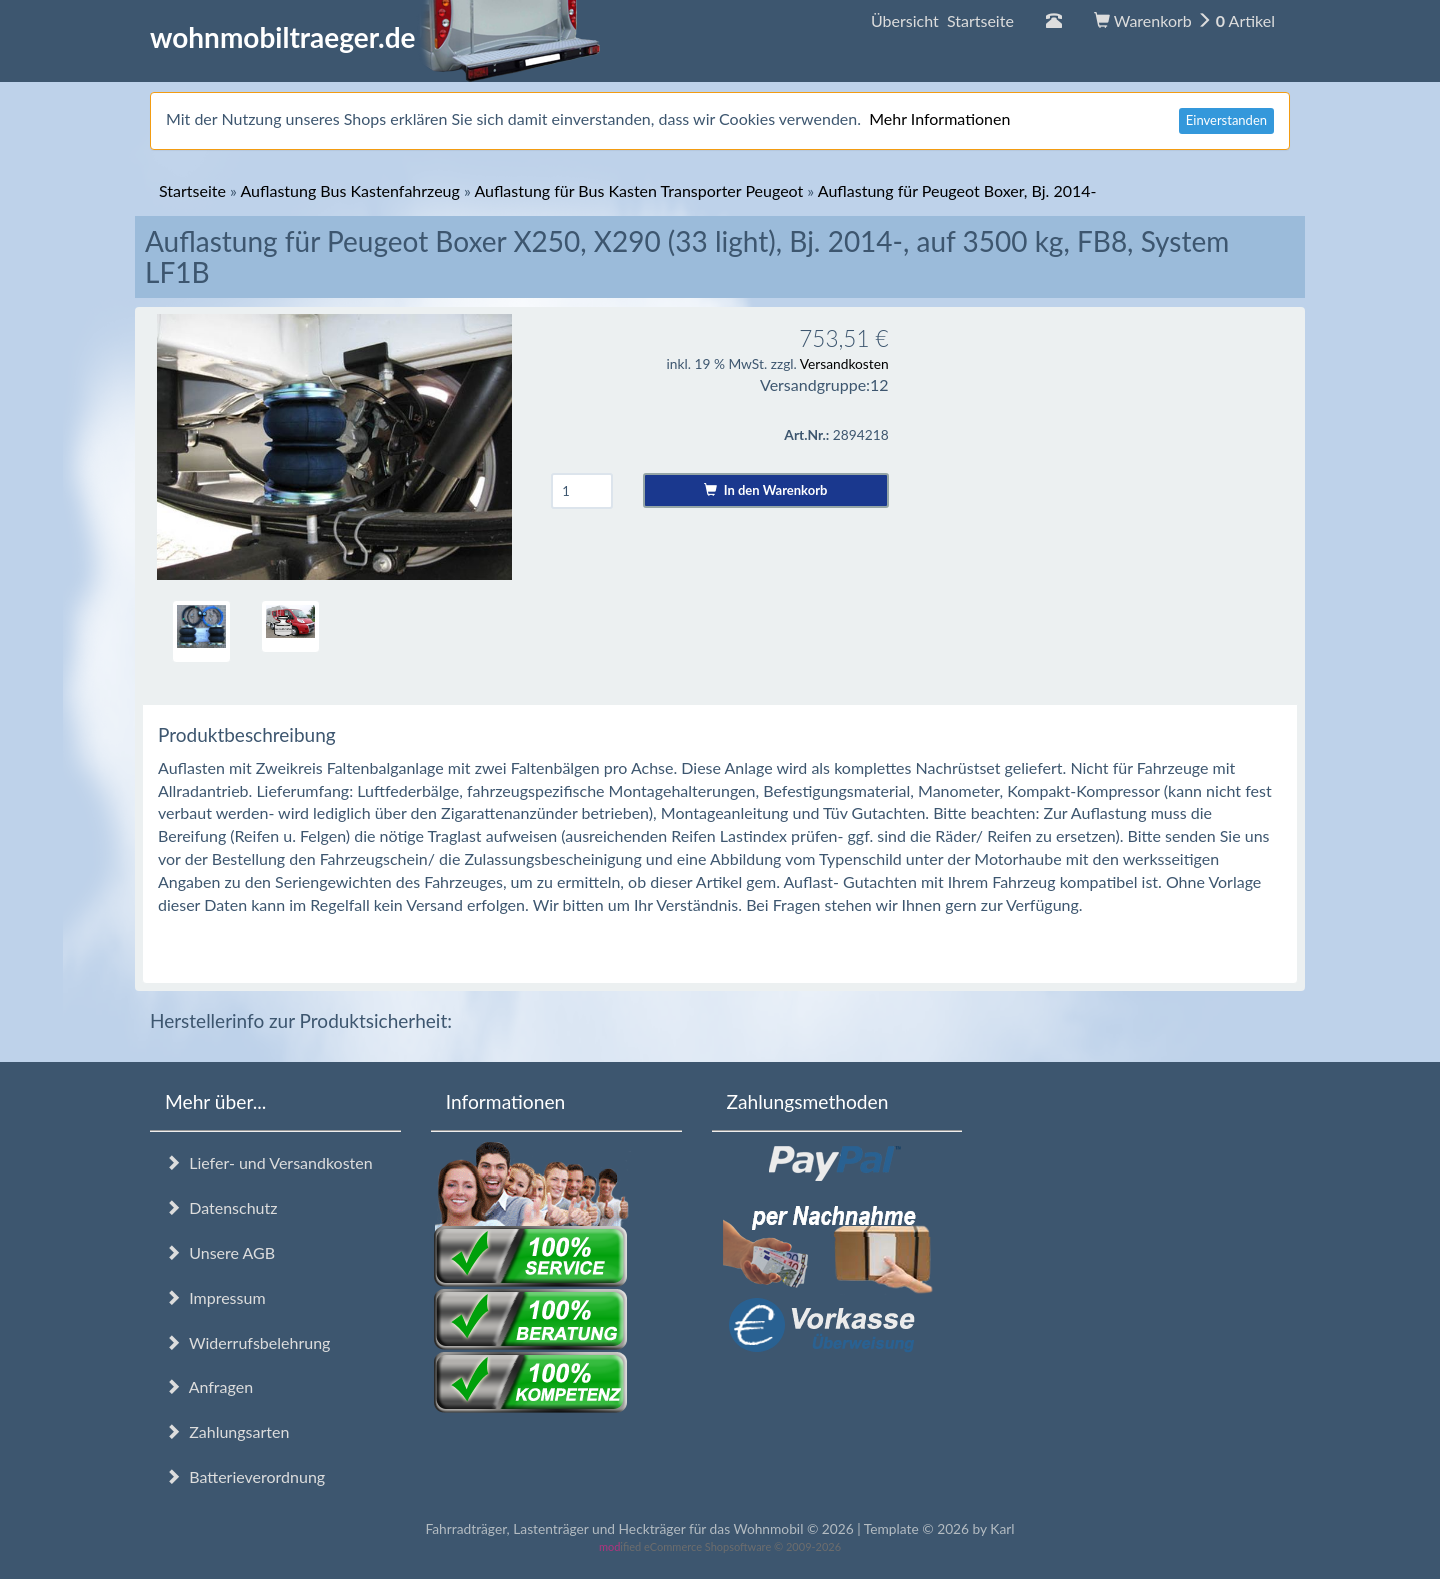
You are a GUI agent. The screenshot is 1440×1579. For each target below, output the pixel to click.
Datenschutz (221, 1207)
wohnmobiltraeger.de (375, 37)
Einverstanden (1226, 120)
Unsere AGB (220, 1252)
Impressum (215, 1297)
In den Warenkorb (765, 490)
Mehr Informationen (939, 118)
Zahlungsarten (227, 1431)
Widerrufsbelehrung (247, 1342)
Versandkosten (844, 363)
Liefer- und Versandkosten (269, 1162)
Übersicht (942, 20)
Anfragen (209, 1386)
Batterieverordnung (245, 1476)
